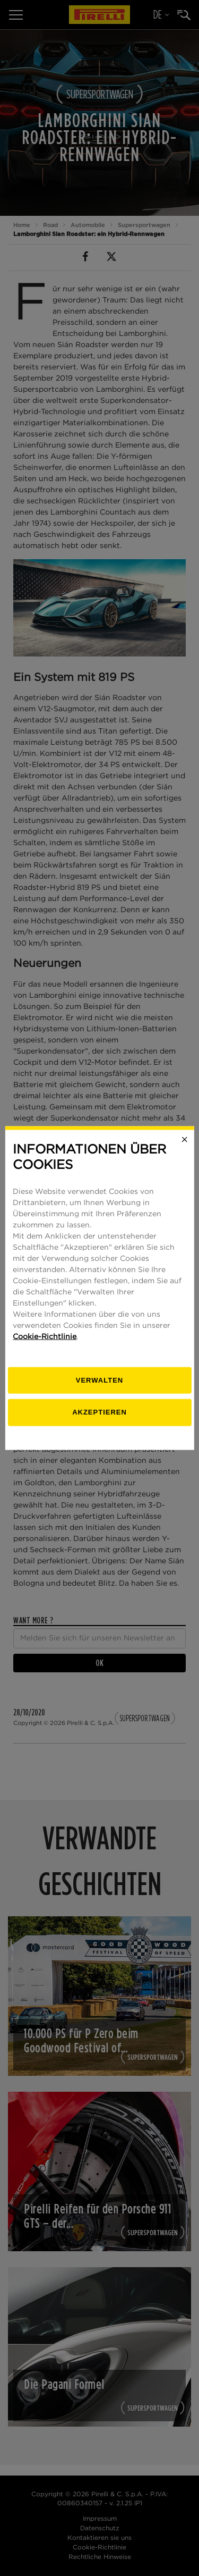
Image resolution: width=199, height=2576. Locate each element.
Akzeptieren (99, 1412)
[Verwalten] (99, 1380)
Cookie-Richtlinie (44, 1336)
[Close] (185, 1140)
